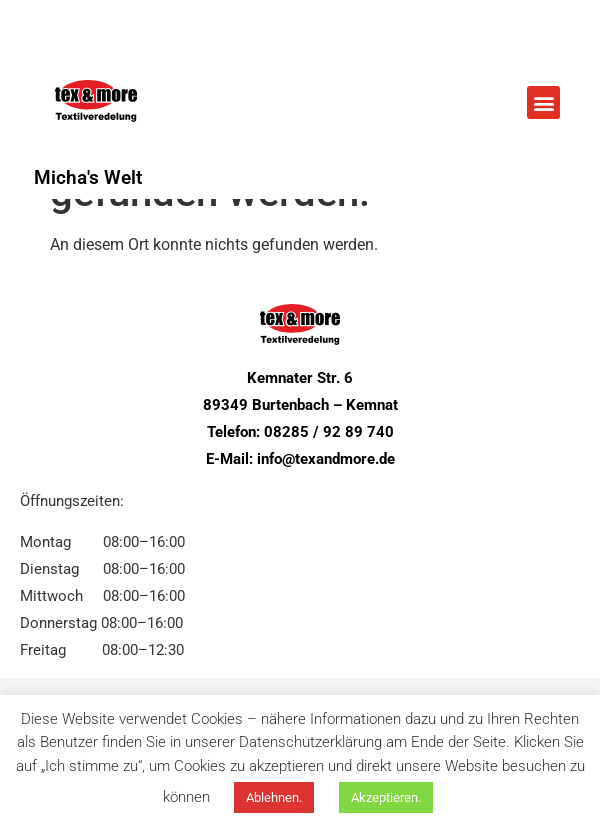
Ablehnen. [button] (274, 797)
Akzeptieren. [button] (386, 797)
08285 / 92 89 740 (329, 432)
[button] (543, 102)
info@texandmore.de (326, 459)
